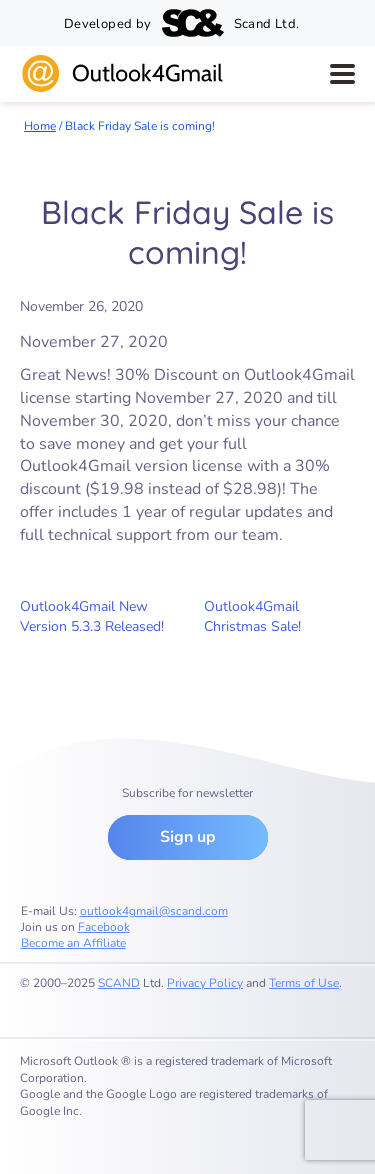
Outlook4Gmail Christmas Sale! (252, 616)
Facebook (104, 927)
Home (40, 126)
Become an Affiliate (73, 943)
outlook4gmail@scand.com (154, 911)
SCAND (119, 983)
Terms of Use (304, 983)
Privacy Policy (205, 983)
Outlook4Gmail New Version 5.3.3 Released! (92, 616)
